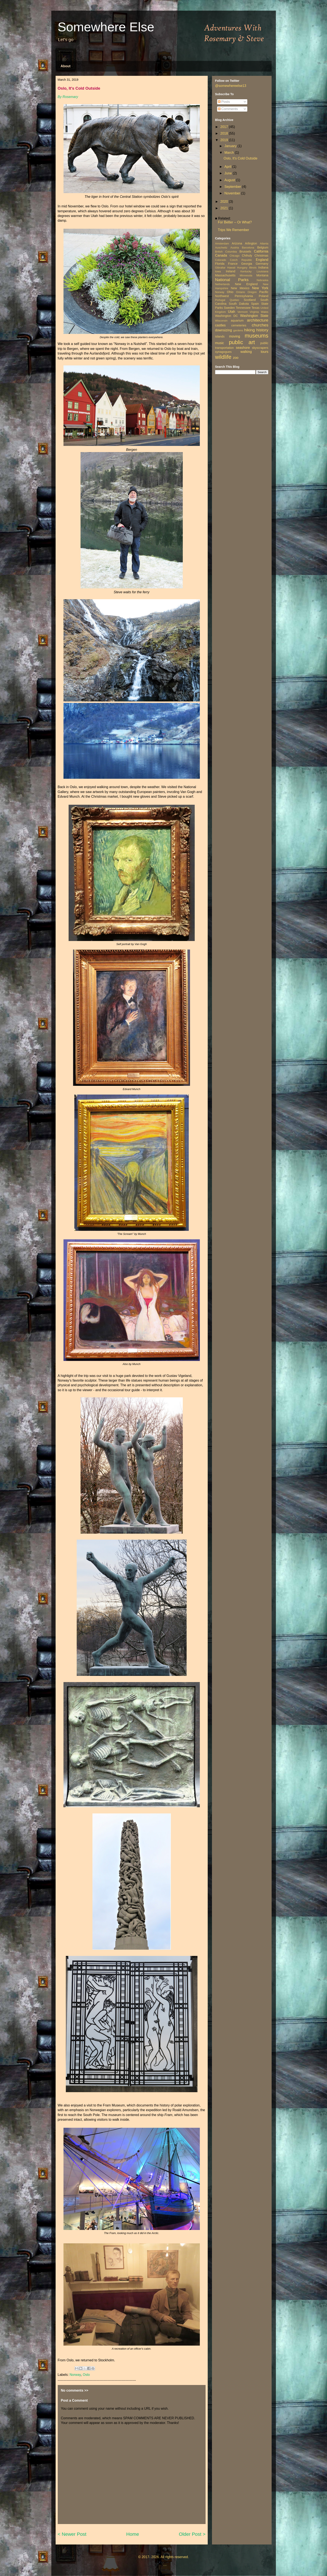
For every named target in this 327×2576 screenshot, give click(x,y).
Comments (228, 109)
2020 (224, 201)
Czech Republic (241, 259)
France (233, 263)
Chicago (234, 255)
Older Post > (192, 2534)
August (230, 180)
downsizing (223, 330)
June (228, 173)
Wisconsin (221, 320)
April (228, 166)
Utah (231, 311)
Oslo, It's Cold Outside (240, 158)
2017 (224, 127)
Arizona (237, 243)
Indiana (263, 267)
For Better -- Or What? (235, 222)
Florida (220, 263)
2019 (224, 140)
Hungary (242, 267)
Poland (263, 296)
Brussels (245, 251)
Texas (256, 307)
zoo (235, 357)
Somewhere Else (106, 27)
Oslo (86, 2374)
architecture (257, 320)
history (262, 330)
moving (234, 336)
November (232, 193)
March (229, 152)
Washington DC (226, 316)
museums (256, 336)
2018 (224, 133)
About (66, 66)
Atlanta (264, 243)
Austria (234, 247)
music (219, 343)
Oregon (252, 292)
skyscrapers (260, 347)
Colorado (220, 259)
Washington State (254, 316)
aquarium (237, 320)
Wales (264, 311)
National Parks (232, 279)
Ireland (230, 271)
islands (220, 336)
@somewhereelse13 (230, 86)
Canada (221, 255)
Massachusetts (225, 275)
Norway (75, 2374)
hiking (249, 330)
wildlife (223, 357)
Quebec (234, 300)
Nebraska (262, 280)
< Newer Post (72, 2534)
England (262, 259)
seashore (243, 347)
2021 (224, 208)
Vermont (242, 311)
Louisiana (262, 271)
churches (260, 325)
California (261, 251)
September (233, 186)
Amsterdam (222, 243)
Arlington (251, 243)
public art (242, 342)
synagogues (223, 351)
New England (246, 284)
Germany (262, 263)
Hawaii (231, 267)
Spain (255, 303)
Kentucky (246, 271)
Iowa (218, 271)
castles (220, 325)
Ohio (230, 292)
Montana (262, 275)
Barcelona (248, 247)
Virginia (254, 311)
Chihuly (247, 255)
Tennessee (243, 307)
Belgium (262, 247)
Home (132, 2534)
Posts (224, 101)
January (230, 146)
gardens (238, 330)
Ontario (240, 292)
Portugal (220, 300)
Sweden (229, 307)
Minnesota (246, 275)
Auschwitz (221, 247)
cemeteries (238, 325)
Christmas (261, 255)
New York (260, 288)
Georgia (246, 263)
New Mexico (240, 288)
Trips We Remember (233, 230)
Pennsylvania (244, 296)
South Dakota (239, 303)
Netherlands (222, 284)
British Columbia (226, 251)
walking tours (254, 351)
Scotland (250, 300)
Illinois (253, 267)
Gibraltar (220, 267)
